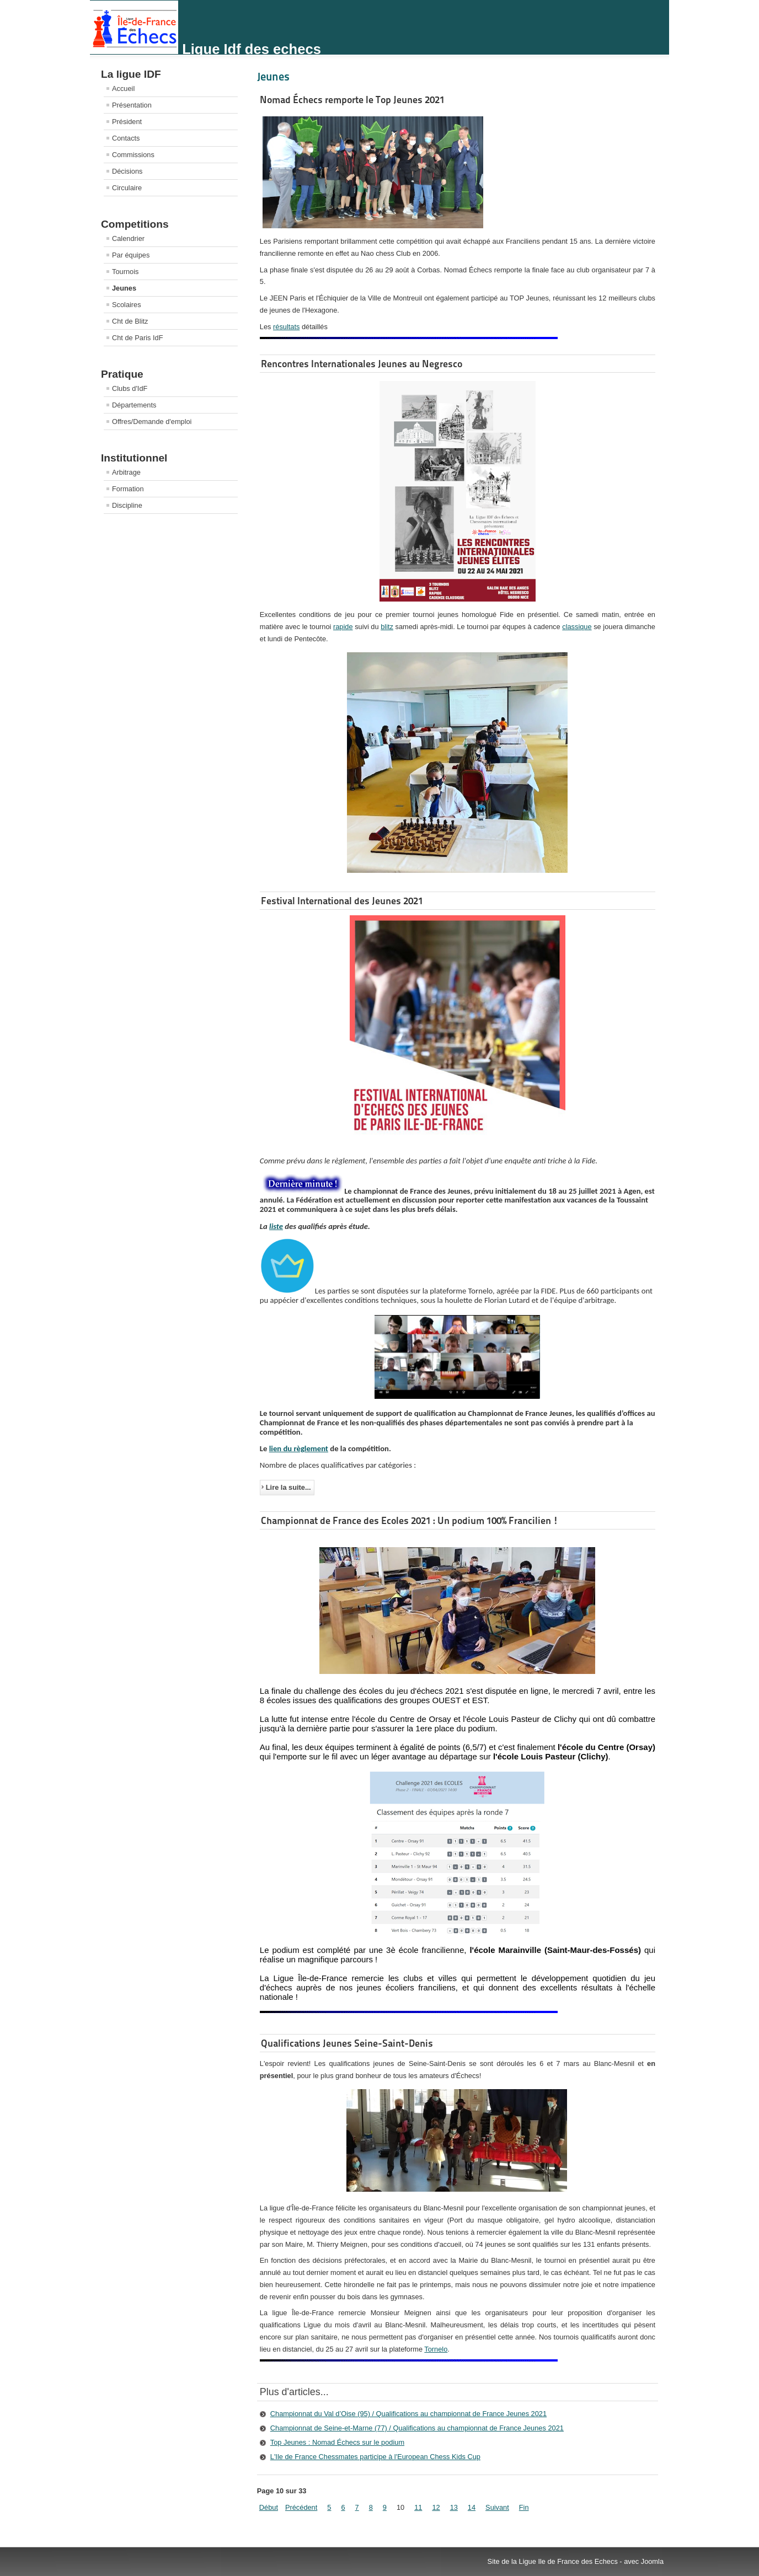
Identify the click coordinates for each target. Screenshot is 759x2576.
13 (454, 2507)
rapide (343, 626)
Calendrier (128, 238)
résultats (286, 327)
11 (418, 2507)
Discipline (127, 505)
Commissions (133, 155)
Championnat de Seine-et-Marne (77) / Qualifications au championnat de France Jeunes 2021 (417, 2428)
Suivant (497, 2507)
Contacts (126, 138)
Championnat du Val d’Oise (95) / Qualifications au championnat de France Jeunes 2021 (408, 2413)
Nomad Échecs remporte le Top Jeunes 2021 (352, 99)
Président (127, 121)
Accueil (123, 88)
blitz (387, 626)
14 (471, 2507)
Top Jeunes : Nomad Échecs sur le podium (337, 2442)
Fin (524, 2507)
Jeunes (124, 288)
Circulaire (127, 188)
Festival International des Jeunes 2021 (342, 900)
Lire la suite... (288, 1487)
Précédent (301, 2507)
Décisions (127, 171)
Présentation (132, 105)
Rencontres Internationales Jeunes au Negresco (361, 363)
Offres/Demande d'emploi (151, 421)
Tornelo (435, 2349)
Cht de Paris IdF (137, 338)
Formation (128, 489)
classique (576, 626)
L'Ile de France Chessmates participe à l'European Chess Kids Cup (375, 2456)
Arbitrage (126, 472)
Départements (134, 405)
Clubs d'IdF (129, 388)
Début (268, 2507)
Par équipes (130, 255)
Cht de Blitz (130, 321)
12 (436, 2507)
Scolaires (126, 304)
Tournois (125, 271)
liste (276, 1226)
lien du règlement (298, 1448)
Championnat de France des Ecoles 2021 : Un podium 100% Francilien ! (409, 1520)
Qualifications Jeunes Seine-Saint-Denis (347, 2043)
